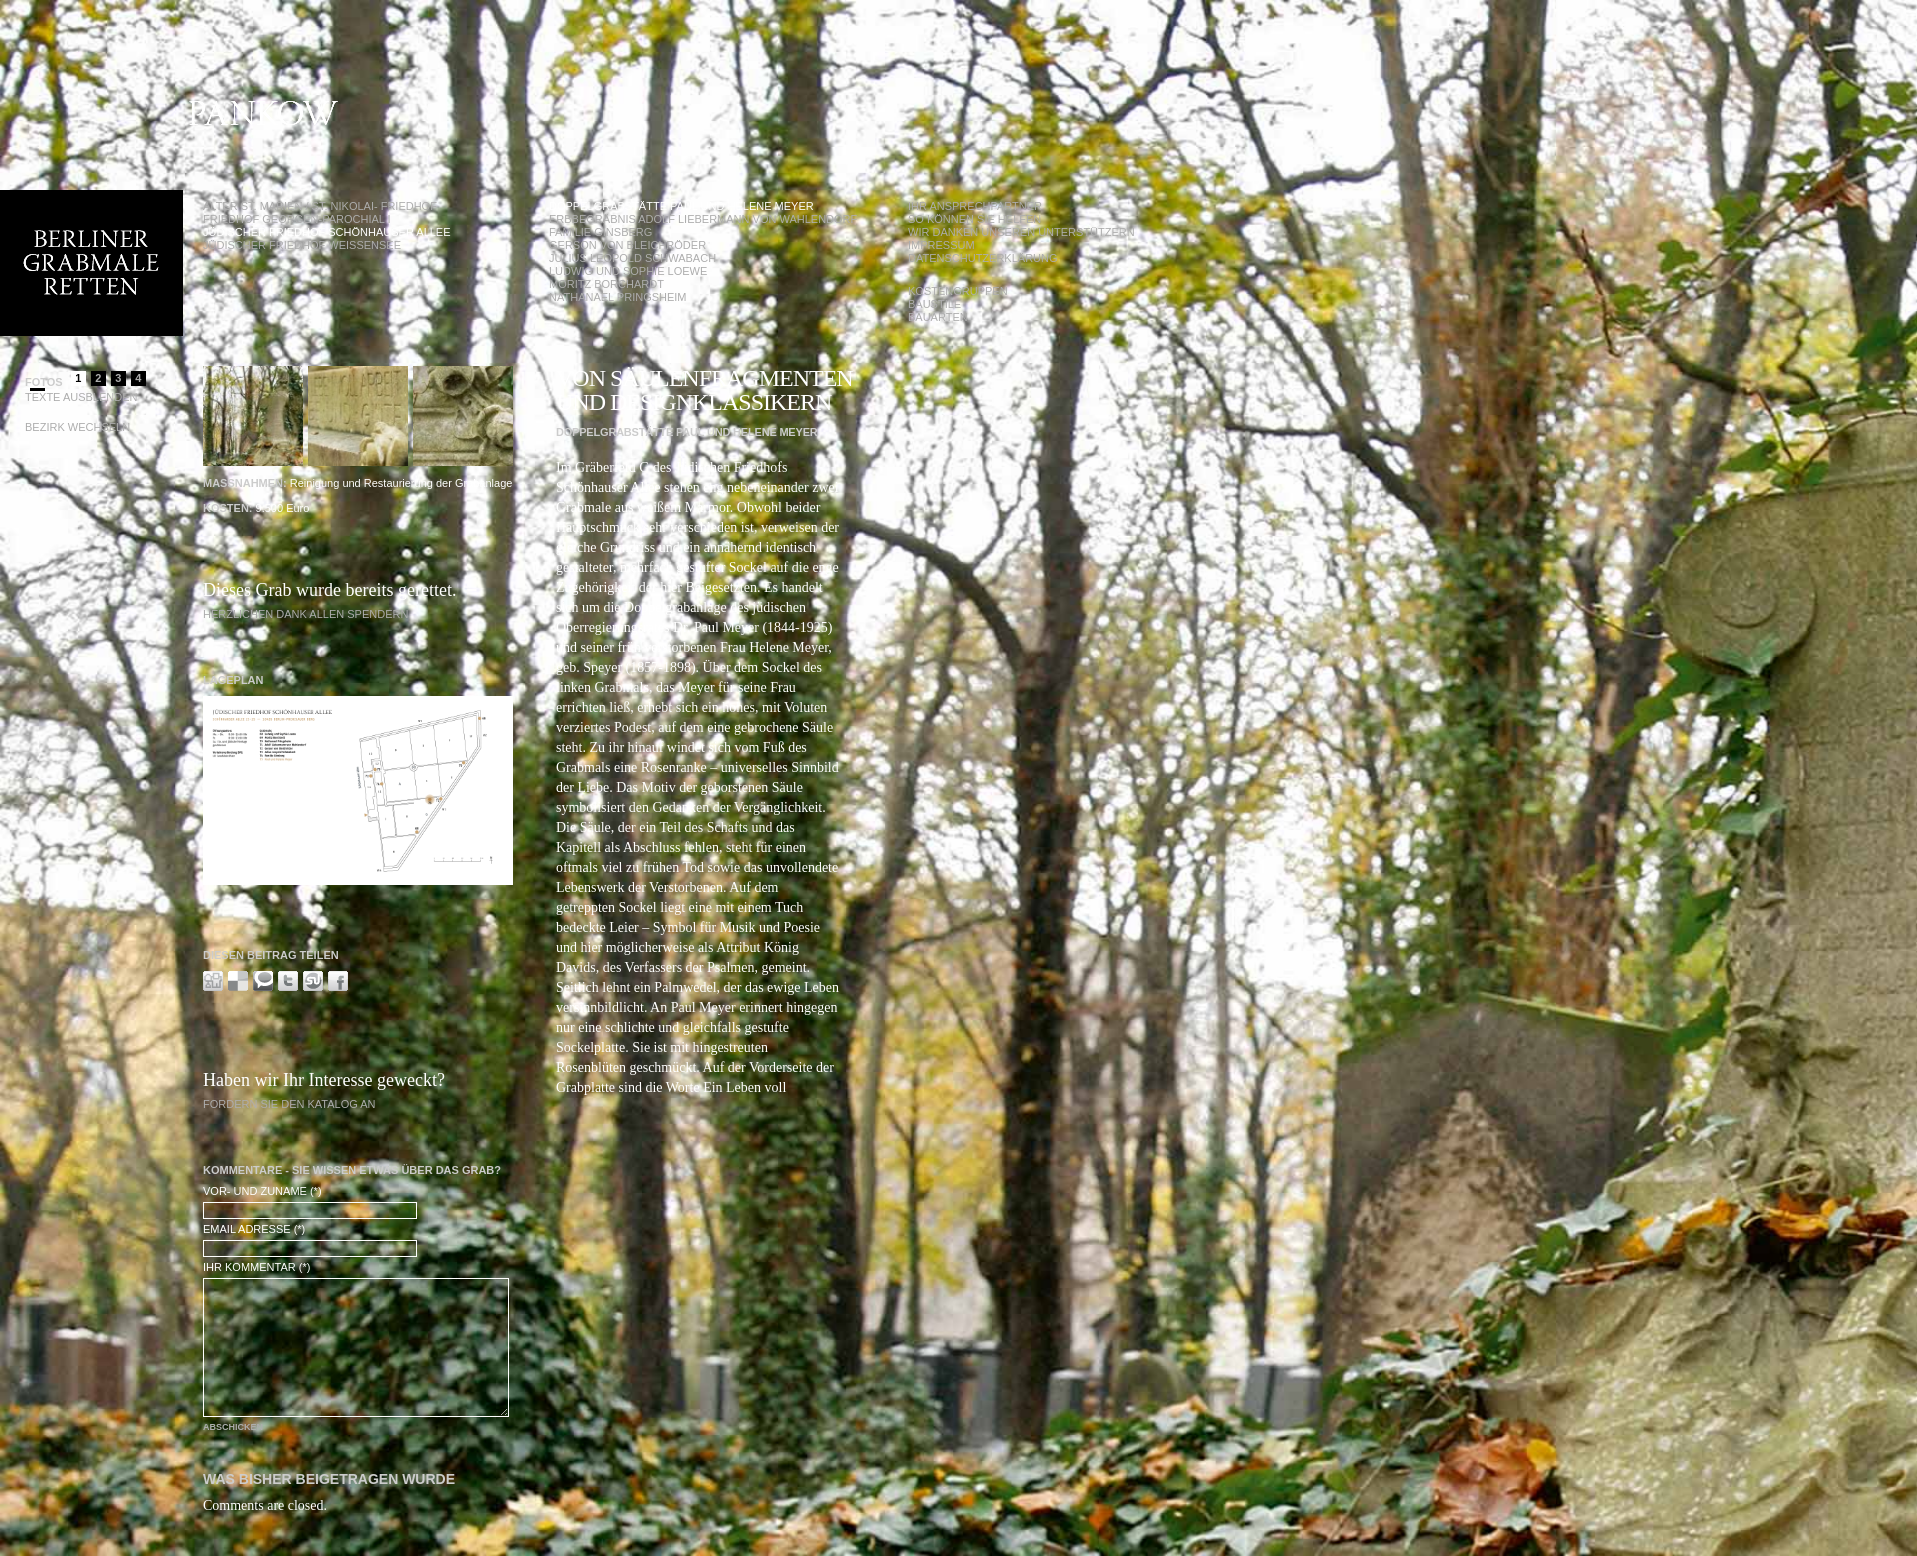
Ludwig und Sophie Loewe (628, 271)
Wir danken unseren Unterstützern (1021, 232)
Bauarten (938, 317)
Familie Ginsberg (600, 232)
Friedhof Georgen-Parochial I (297, 219)
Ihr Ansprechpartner (975, 206)
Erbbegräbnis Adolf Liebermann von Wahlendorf (703, 219)
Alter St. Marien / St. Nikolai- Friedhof (320, 206)
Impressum (941, 245)
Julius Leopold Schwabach (632, 258)
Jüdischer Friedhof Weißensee (302, 245)
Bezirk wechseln (77, 427)
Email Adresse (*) (254, 1229)
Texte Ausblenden (81, 397)
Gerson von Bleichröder (627, 245)
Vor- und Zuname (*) (262, 1191)
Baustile (934, 304)
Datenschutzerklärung (983, 258)
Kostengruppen (958, 291)
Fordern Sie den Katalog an (289, 1104)
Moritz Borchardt (606, 284)
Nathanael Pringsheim (618, 297)
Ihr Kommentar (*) (256, 1267)
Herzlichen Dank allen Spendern (305, 614)
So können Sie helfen (974, 219)
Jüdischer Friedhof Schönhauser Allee (327, 232)
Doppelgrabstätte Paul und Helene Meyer (681, 206)
